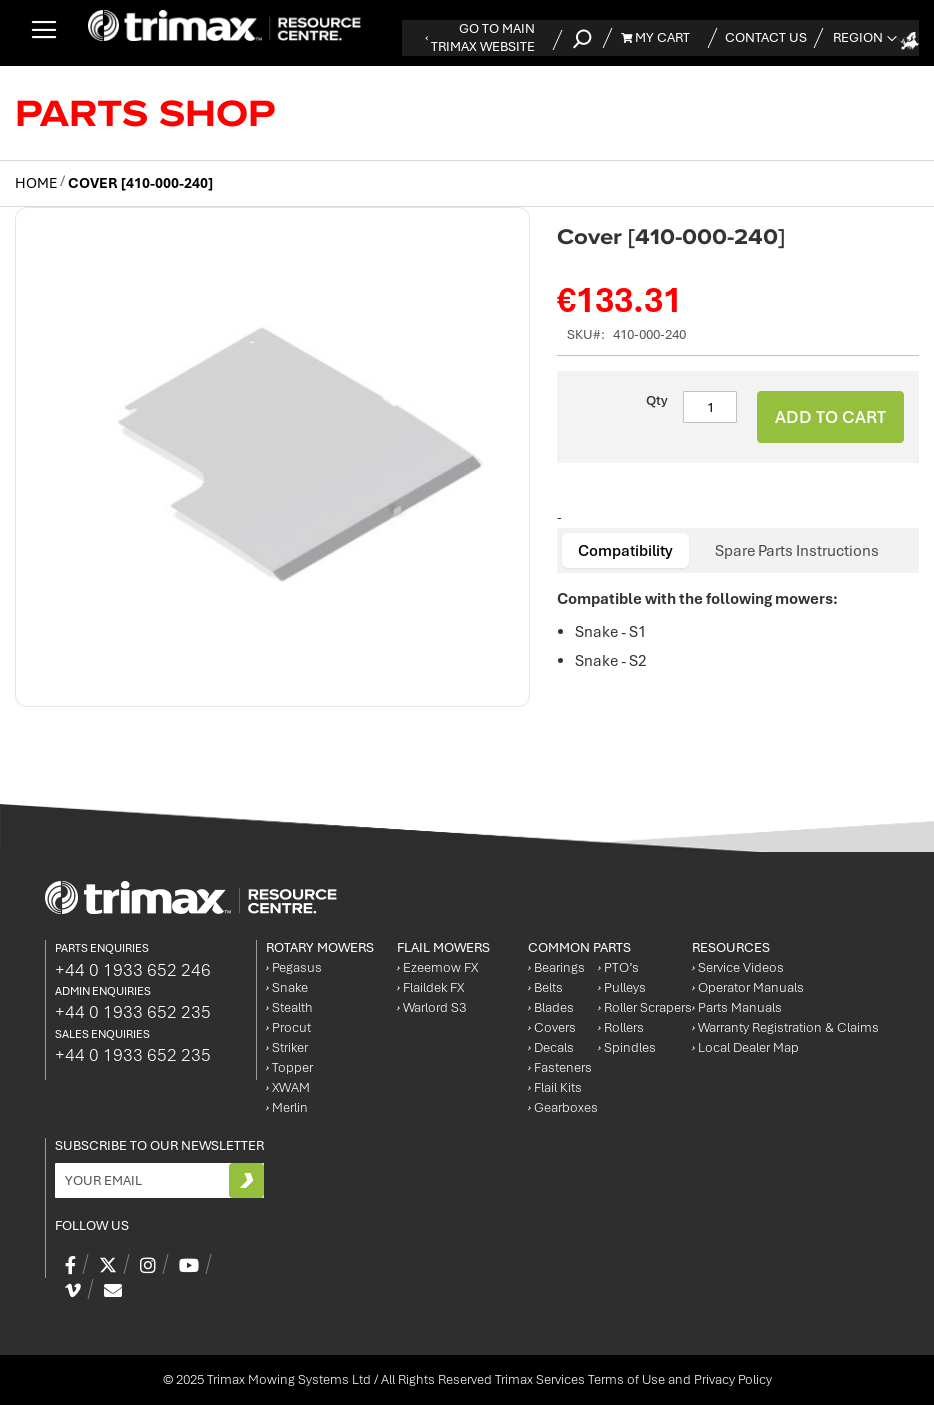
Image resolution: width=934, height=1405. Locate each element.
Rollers (621, 1027)
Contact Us (766, 37)
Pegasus (294, 967)
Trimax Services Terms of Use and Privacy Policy (633, 1379)
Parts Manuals (737, 1007)
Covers (552, 1027)
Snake (287, 987)
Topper (289, 1067)
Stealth (289, 1007)
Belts (545, 987)
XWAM (288, 1087)
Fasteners (560, 1067)
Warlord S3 (431, 1007)
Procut (288, 1027)
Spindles (627, 1047)
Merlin (287, 1107)
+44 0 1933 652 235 (133, 1012)
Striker (287, 1047)
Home (36, 183)
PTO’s (618, 967)
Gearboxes (563, 1107)
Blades (551, 1007)
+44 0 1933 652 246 (133, 970)
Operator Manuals (748, 987)
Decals (551, 1047)
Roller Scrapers (645, 1007)
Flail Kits (555, 1087)
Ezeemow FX (437, 967)
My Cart (655, 37)
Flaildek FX (430, 987)
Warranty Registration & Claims (785, 1027)
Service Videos (738, 967)
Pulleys (622, 987)
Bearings (556, 967)
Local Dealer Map (745, 1047)
